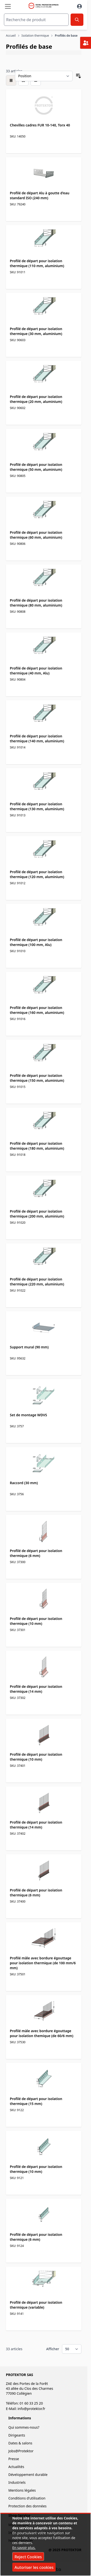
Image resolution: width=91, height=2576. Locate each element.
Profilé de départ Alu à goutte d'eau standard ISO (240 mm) (39, 195)
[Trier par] (44, 76)
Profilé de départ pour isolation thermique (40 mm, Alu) (36, 670)
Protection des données (27, 2506)
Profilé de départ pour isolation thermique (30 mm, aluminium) (36, 331)
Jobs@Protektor (20, 2451)
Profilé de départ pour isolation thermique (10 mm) (36, 1621)
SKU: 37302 (17, 1698)
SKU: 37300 (17, 1562)
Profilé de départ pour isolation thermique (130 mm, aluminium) (37, 806)
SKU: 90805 (17, 476)
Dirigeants (16, 2435)
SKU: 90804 (17, 679)
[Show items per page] (71, 2349)
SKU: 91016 (17, 1019)
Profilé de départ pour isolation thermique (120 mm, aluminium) (37, 874)
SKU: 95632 (17, 1358)
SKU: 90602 (17, 408)
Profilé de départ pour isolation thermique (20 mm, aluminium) (36, 399)
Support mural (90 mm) (29, 1347)
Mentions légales (22, 2490)
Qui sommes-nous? (23, 2427)
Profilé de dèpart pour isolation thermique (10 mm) (36, 1757)
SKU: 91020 (17, 1222)
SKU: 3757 (17, 1426)
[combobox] (36, 20)
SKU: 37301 (17, 1630)
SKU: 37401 (17, 1766)
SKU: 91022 (17, 1290)
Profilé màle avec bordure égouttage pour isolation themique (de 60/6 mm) (41, 2033)
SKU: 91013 (17, 815)
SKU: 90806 (17, 544)
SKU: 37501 (17, 1974)
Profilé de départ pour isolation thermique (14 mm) (36, 1689)
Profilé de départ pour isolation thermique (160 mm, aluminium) (37, 1010)
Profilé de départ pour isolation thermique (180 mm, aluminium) (37, 1146)
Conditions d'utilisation (27, 2498)
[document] (45, 2545)
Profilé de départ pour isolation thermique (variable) (36, 2305)
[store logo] (43, 6)
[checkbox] (11, 80)
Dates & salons (20, 2443)
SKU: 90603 (17, 340)
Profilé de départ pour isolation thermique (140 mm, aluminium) (37, 738)
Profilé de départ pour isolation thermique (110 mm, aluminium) (37, 263)
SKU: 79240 (17, 204)
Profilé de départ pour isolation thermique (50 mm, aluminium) (36, 467)
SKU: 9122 (17, 2110)
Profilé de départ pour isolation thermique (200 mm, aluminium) (37, 1214)
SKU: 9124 (17, 2246)
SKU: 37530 (17, 2042)
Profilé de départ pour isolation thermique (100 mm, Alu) (36, 942)
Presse (13, 2458)
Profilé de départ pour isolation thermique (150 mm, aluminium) (37, 1078)
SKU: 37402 (17, 1833)
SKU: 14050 (17, 136)
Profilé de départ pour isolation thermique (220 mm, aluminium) (37, 1281)
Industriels (17, 2482)
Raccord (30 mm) (24, 1482)
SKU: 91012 (17, 883)
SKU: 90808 (17, 612)
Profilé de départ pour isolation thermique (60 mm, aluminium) (36, 535)
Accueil (11, 36)
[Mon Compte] (79, 6)
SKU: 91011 (17, 272)
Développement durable (27, 2474)
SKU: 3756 (17, 1494)
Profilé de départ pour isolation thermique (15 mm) (36, 2101)
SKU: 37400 (17, 1901)
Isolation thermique (35, 36)
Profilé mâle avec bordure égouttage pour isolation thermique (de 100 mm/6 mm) (43, 1963)
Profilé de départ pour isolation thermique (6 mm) (36, 1553)
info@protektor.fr (31, 2408)
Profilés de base (66, 36)
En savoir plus (23, 2547)
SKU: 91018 (17, 1155)
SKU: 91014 (17, 747)
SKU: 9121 (17, 2178)
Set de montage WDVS (28, 1415)
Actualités (16, 2466)
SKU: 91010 (17, 951)
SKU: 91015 (17, 1087)
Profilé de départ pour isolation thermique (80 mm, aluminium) (36, 603)
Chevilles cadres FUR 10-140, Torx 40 (40, 125)
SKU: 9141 (17, 2314)
